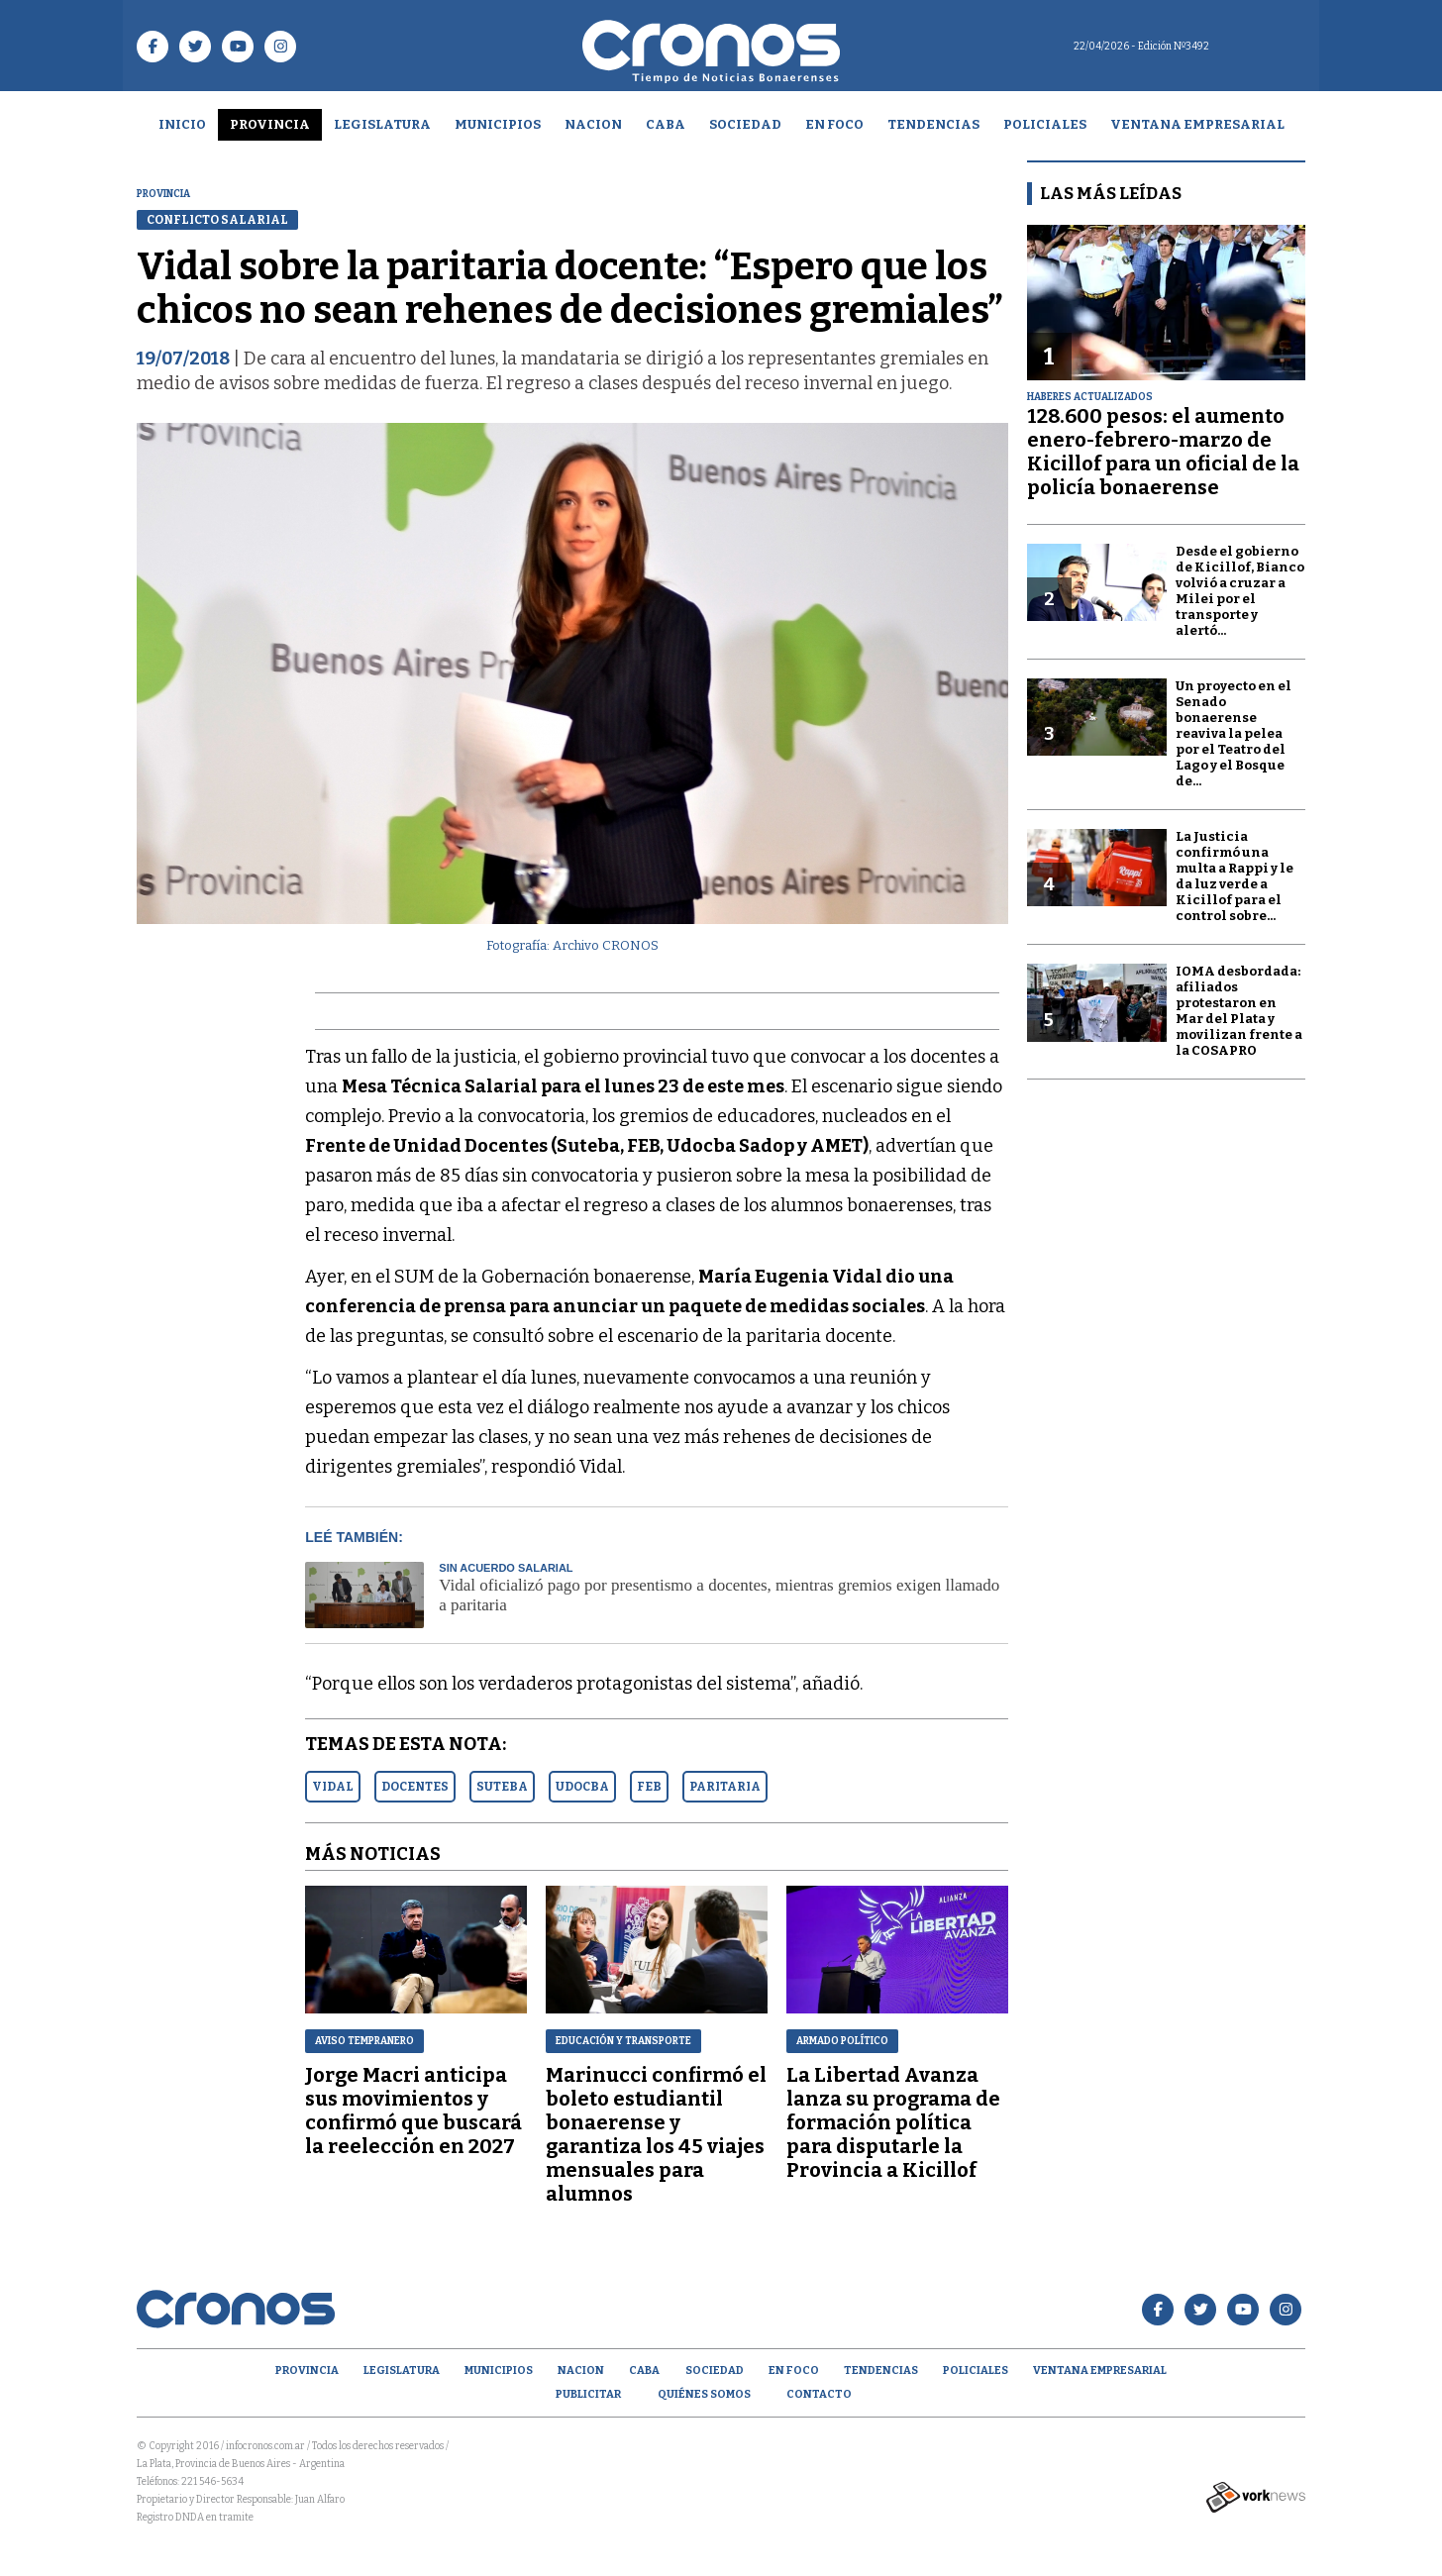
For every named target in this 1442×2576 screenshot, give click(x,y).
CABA (665, 124)
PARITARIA (725, 1787)
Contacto (819, 2394)
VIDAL (333, 1787)
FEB (649, 1787)
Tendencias (933, 124)
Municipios (498, 124)
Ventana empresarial (1197, 124)
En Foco (834, 124)
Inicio (182, 124)
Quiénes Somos (704, 2394)
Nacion (593, 124)
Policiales (1044, 124)
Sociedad (745, 124)
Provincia (270, 124)
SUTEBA (502, 1787)
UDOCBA (582, 1787)
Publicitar (588, 2394)
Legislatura (382, 124)
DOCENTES (415, 1787)
